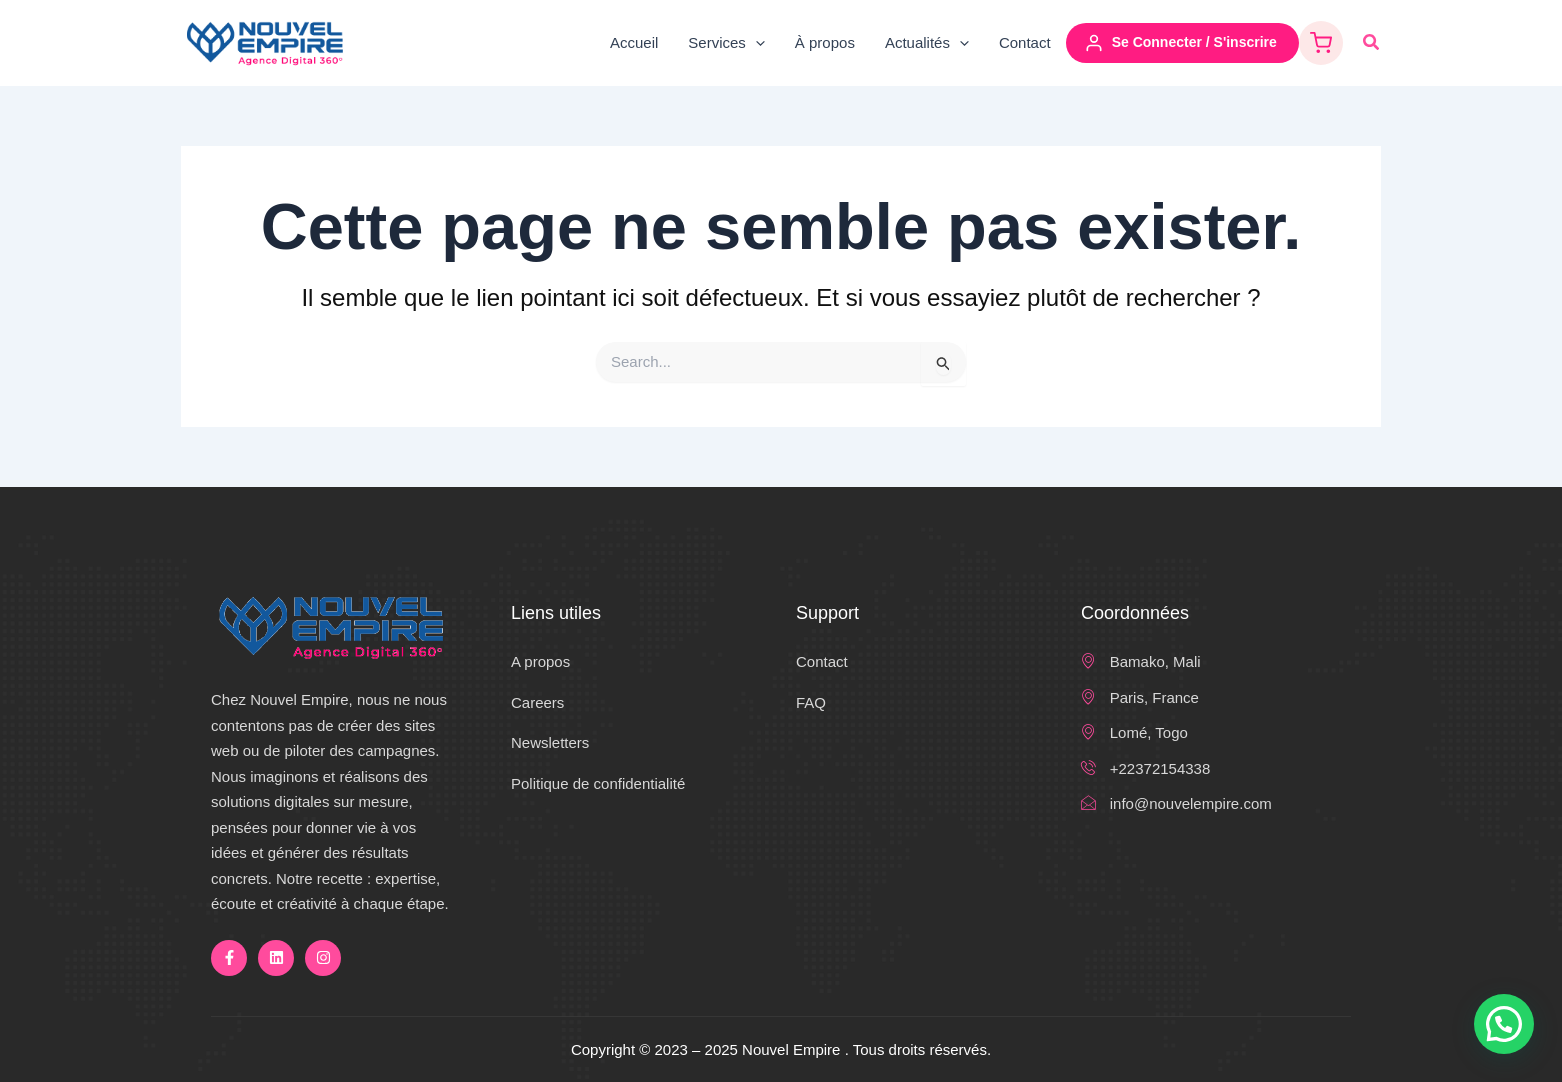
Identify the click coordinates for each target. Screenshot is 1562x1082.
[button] (1372, 43)
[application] (755, 43)
